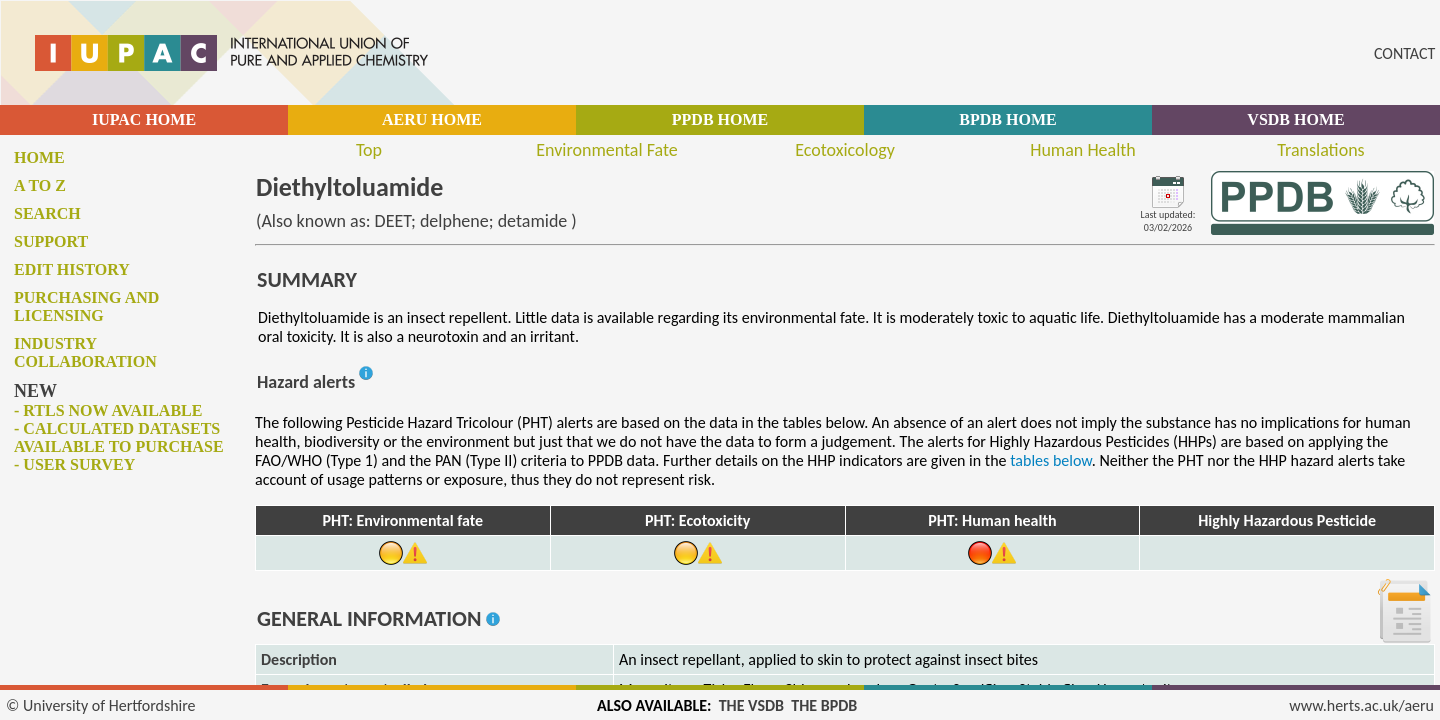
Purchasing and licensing (86, 306)
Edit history (72, 269)
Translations (1320, 150)
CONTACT (1404, 53)
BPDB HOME (1007, 119)
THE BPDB (824, 705)
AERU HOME (432, 119)
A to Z (40, 185)
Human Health (1083, 150)
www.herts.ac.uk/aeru (1361, 705)
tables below (1051, 460)
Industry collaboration (85, 352)
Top (369, 150)
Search (47, 213)
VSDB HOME (1295, 119)
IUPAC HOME (144, 119)
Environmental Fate (606, 150)
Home (39, 157)
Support (51, 241)
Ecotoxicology (845, 150)
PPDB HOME (720, 119)
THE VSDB (751, 705)
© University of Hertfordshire (101, 705)
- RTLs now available (108, 410)
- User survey (74, 464)
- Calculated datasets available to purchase (119, 437)
